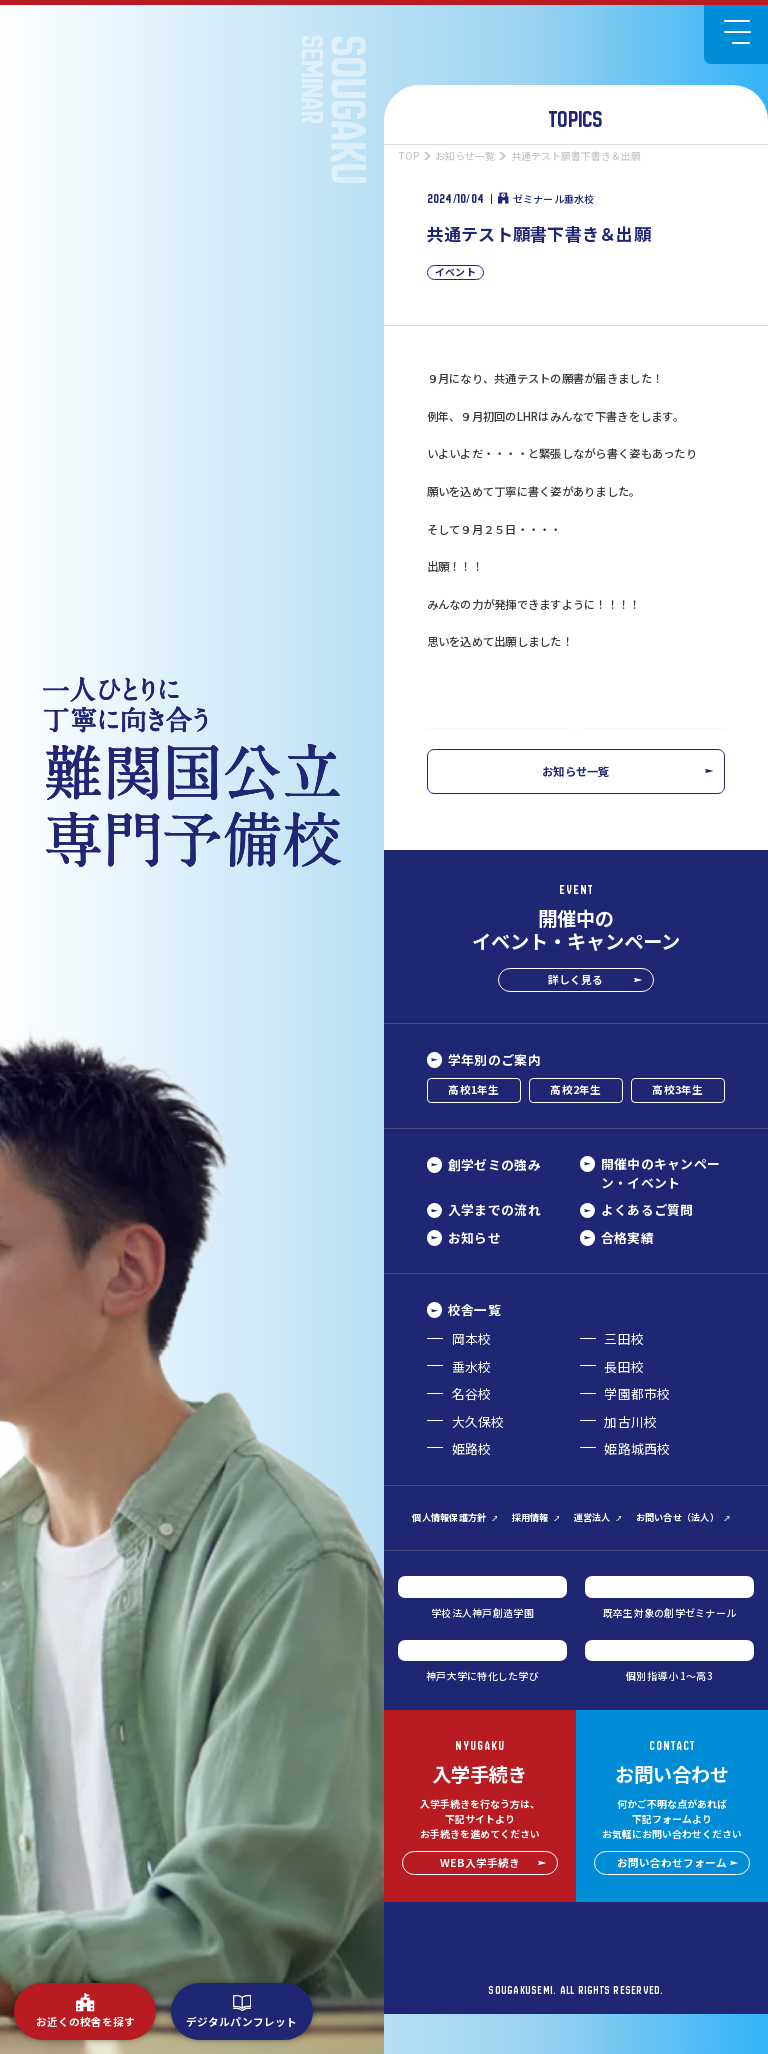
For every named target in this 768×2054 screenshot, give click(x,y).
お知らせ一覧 (627, 811)
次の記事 (673, 747)
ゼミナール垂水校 (546, 199)
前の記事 (478, 747)
